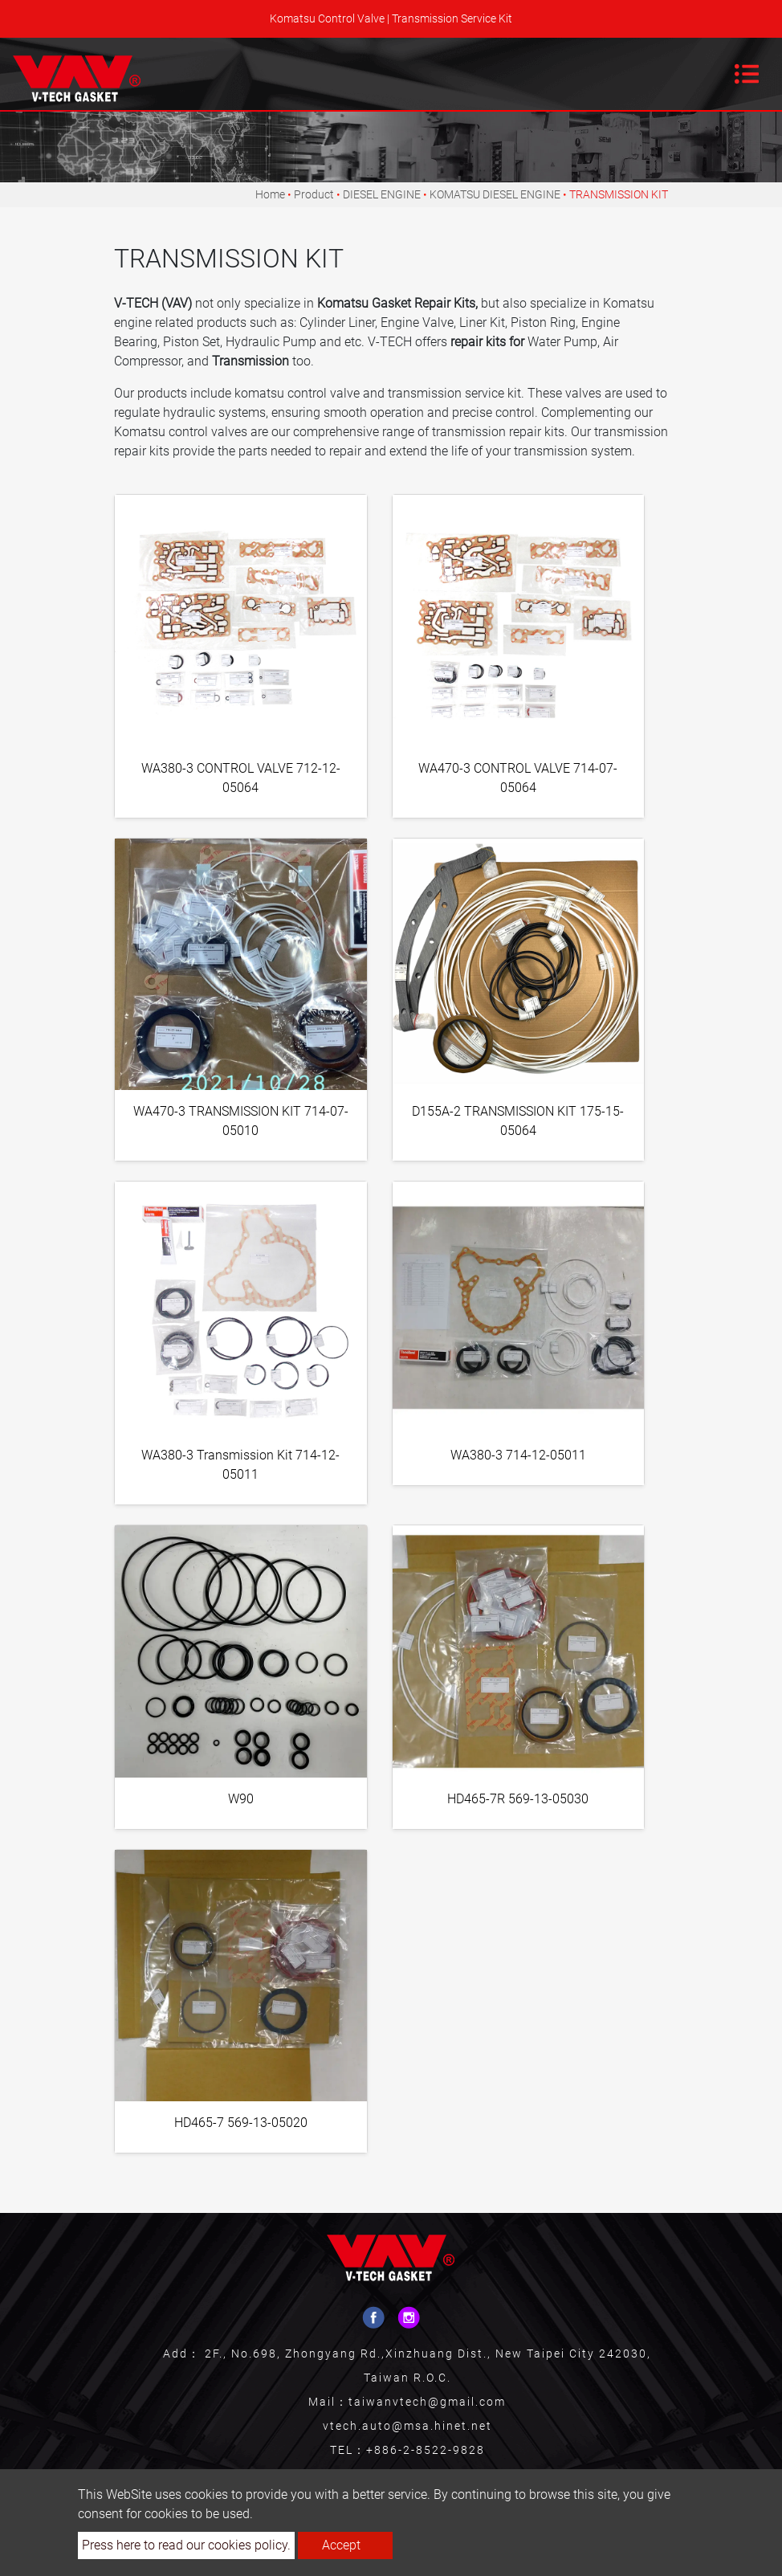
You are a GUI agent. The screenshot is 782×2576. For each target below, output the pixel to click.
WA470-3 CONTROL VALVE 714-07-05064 (517, 778)
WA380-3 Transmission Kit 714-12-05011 (240, 1464)
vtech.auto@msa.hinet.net (407, 2425)
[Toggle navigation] (746, 74)
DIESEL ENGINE (382, 194)
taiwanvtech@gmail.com (427, 2401)
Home (270, 194)
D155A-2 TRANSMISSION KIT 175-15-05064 (518, 1121)
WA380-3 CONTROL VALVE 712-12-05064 (240, 778)
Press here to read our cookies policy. (186, 2545)
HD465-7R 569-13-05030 (518, 1798)
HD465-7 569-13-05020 (241, 2122)
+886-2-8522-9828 (425, 2449)
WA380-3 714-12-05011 (518, 1455)
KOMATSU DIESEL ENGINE (495, 194)
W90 (241, 1798)
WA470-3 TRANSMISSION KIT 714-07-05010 (240, 1121)
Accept (341, 2545)
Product (314, 194)
